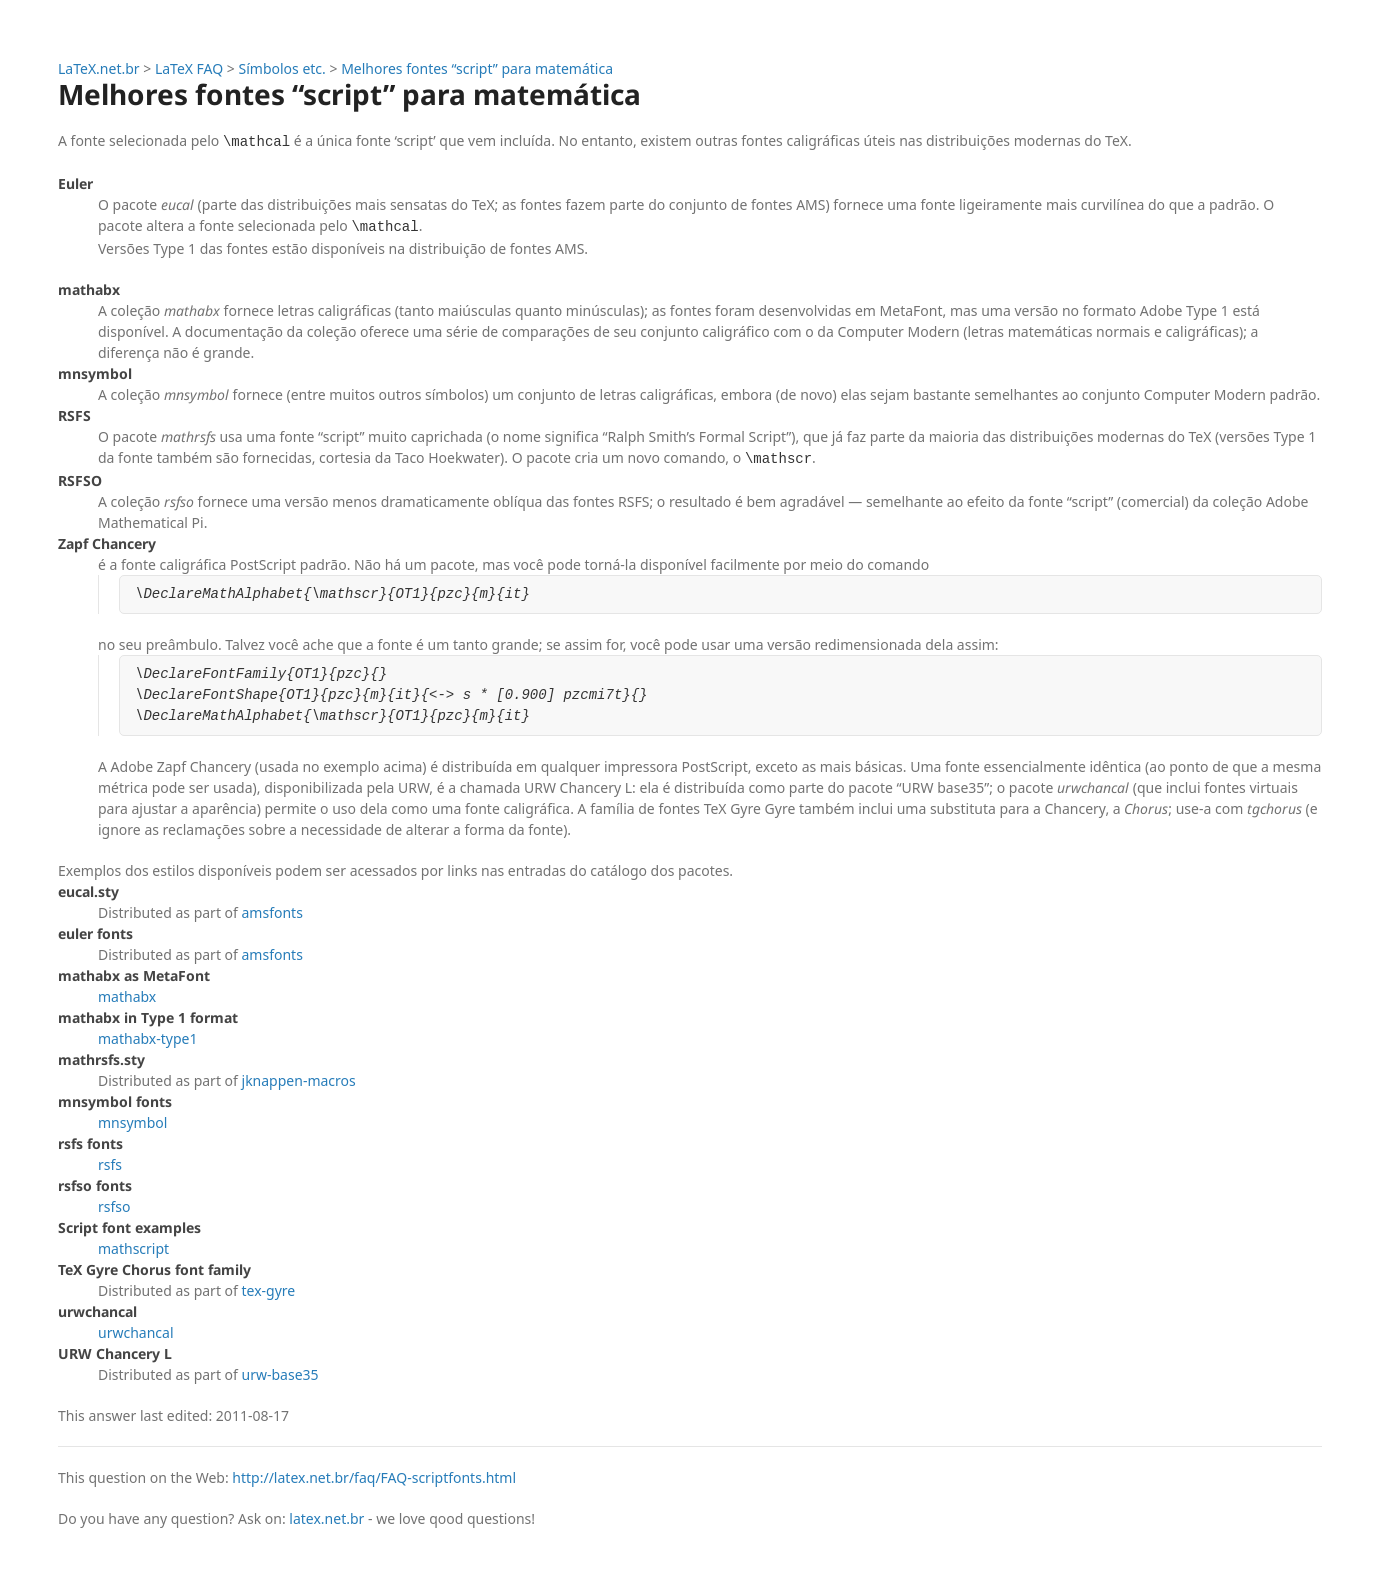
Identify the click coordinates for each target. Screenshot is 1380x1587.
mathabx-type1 (147, 1038)
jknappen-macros (299, 1080)
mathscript (133, 1248)
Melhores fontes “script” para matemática (477, 68)
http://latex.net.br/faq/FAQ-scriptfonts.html (374, 1477)
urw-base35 (280, 1374)
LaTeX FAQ (189, 68)
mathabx (127, 996)
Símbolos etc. (282, 68)
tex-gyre (269, 1290)
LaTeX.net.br (99, 68)
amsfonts (272, 912)
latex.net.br (326, 1518)
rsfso (114, 1206)
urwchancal (136, 1332)
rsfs (110, 1164)
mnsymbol (132, 1122)
